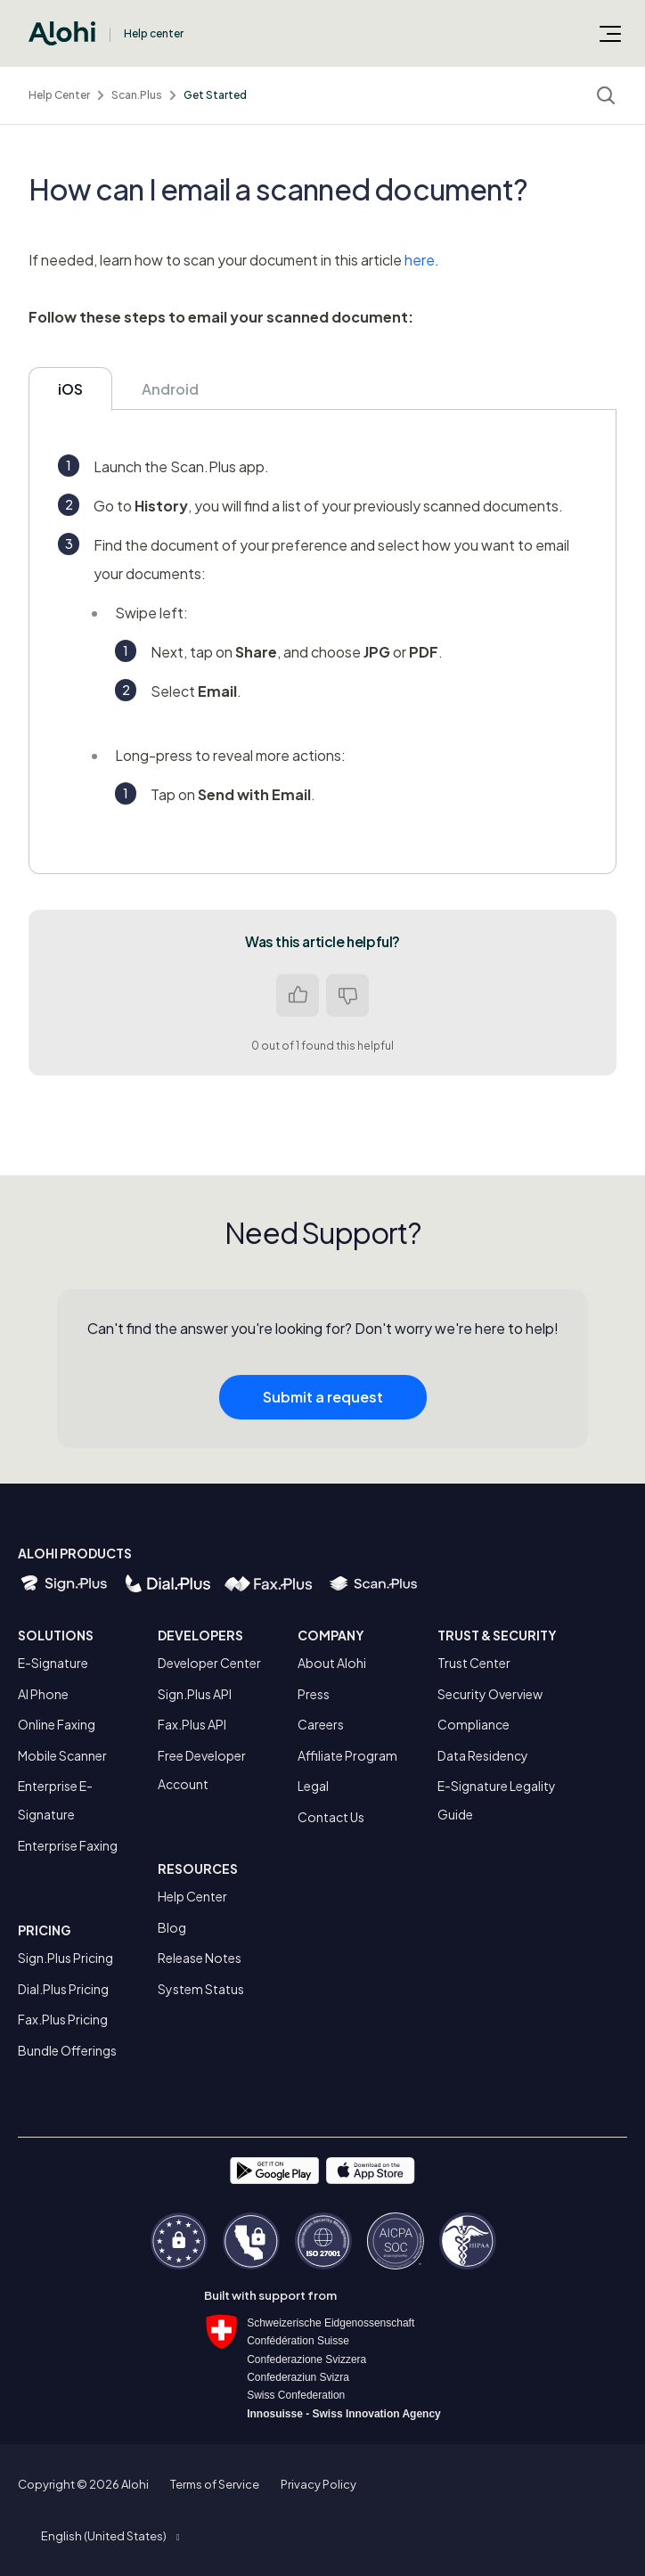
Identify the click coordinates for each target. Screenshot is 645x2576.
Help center (154, 33)
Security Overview (490, 1694)
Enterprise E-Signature (55, 1800)
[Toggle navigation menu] (610, 33)
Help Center (59, 95)
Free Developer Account (202, 1769)
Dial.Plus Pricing (63, 1989)
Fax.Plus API (192, 1724)
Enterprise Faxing (68, 1845)
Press (314, 1694)
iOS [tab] (70, 389)
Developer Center (209, 1663)
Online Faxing (56, 1724)
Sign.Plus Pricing (65, 1958)
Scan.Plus (136, 95)
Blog (172, 1927)
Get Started (215, 95)
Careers (321, 1724)
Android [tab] (170, 389)
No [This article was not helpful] (347, 995)
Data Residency (482, 1755)
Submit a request (323, 1407)
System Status (201, 1989)
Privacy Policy (318, 2484)
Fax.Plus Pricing (63, 2019)
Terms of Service (214, 2484)
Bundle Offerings (67, 2050)
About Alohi (332, 1663)
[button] (110, 2535)
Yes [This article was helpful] (297, 995)
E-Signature (53, 1663)
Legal (313, 1786)
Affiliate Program (347, 1755)
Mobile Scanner (62, 1755)
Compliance (473, 1724)
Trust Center (473, 1663)
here (419, 259)
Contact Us (331, 1817)
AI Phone (43, 1694)
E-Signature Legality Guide (496, 1800)
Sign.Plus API (195, 1694)
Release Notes (199, 1958)
